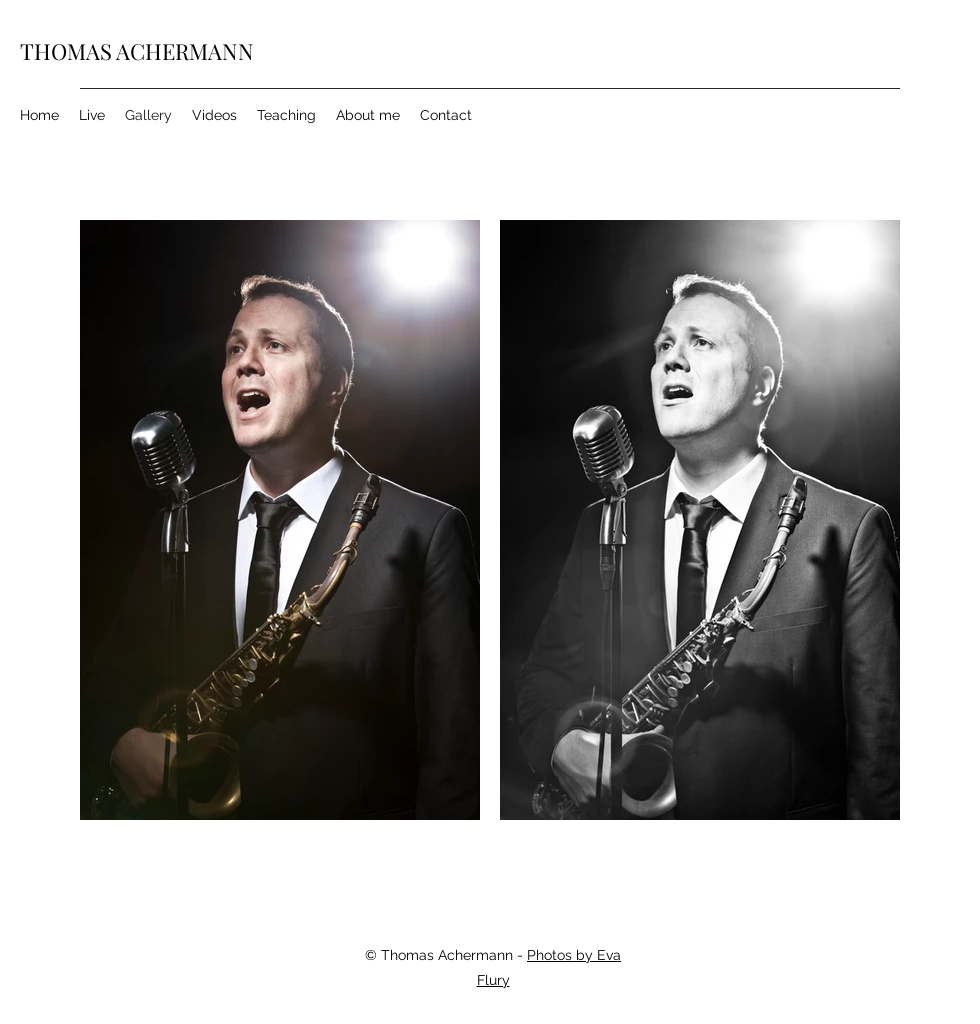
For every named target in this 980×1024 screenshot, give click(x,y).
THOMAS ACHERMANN (137, 51)
